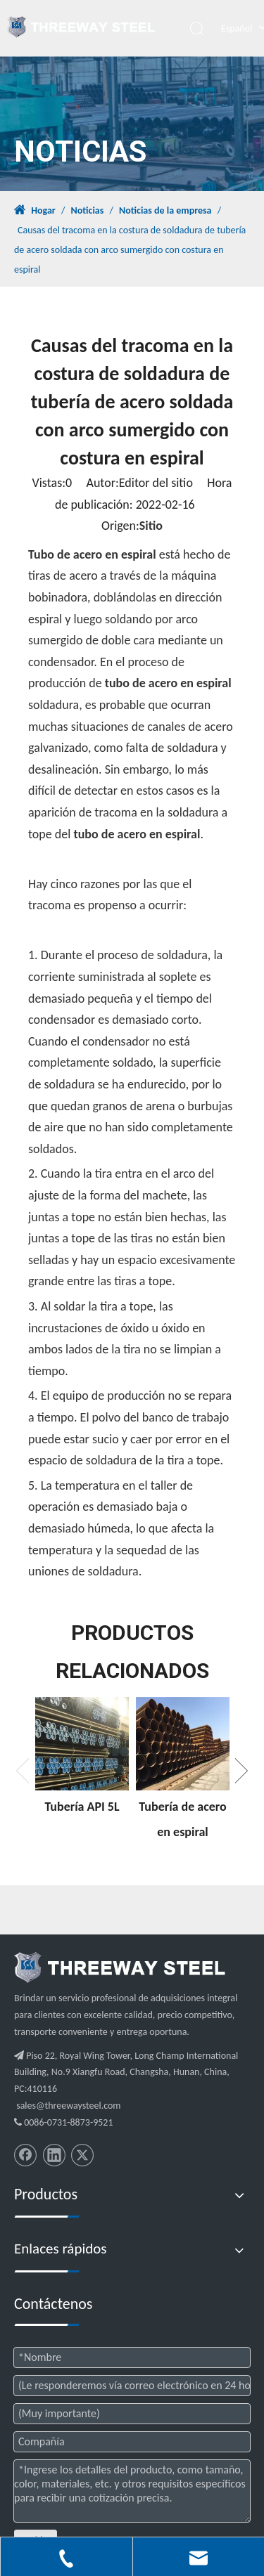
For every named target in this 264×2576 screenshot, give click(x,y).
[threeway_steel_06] (119, 1967)
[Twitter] (82, 2155)
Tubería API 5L (81, 1806)
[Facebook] (25, 2155)
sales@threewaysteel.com (68, 2106)
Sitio (151, 525)
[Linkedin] (54, 2155)
